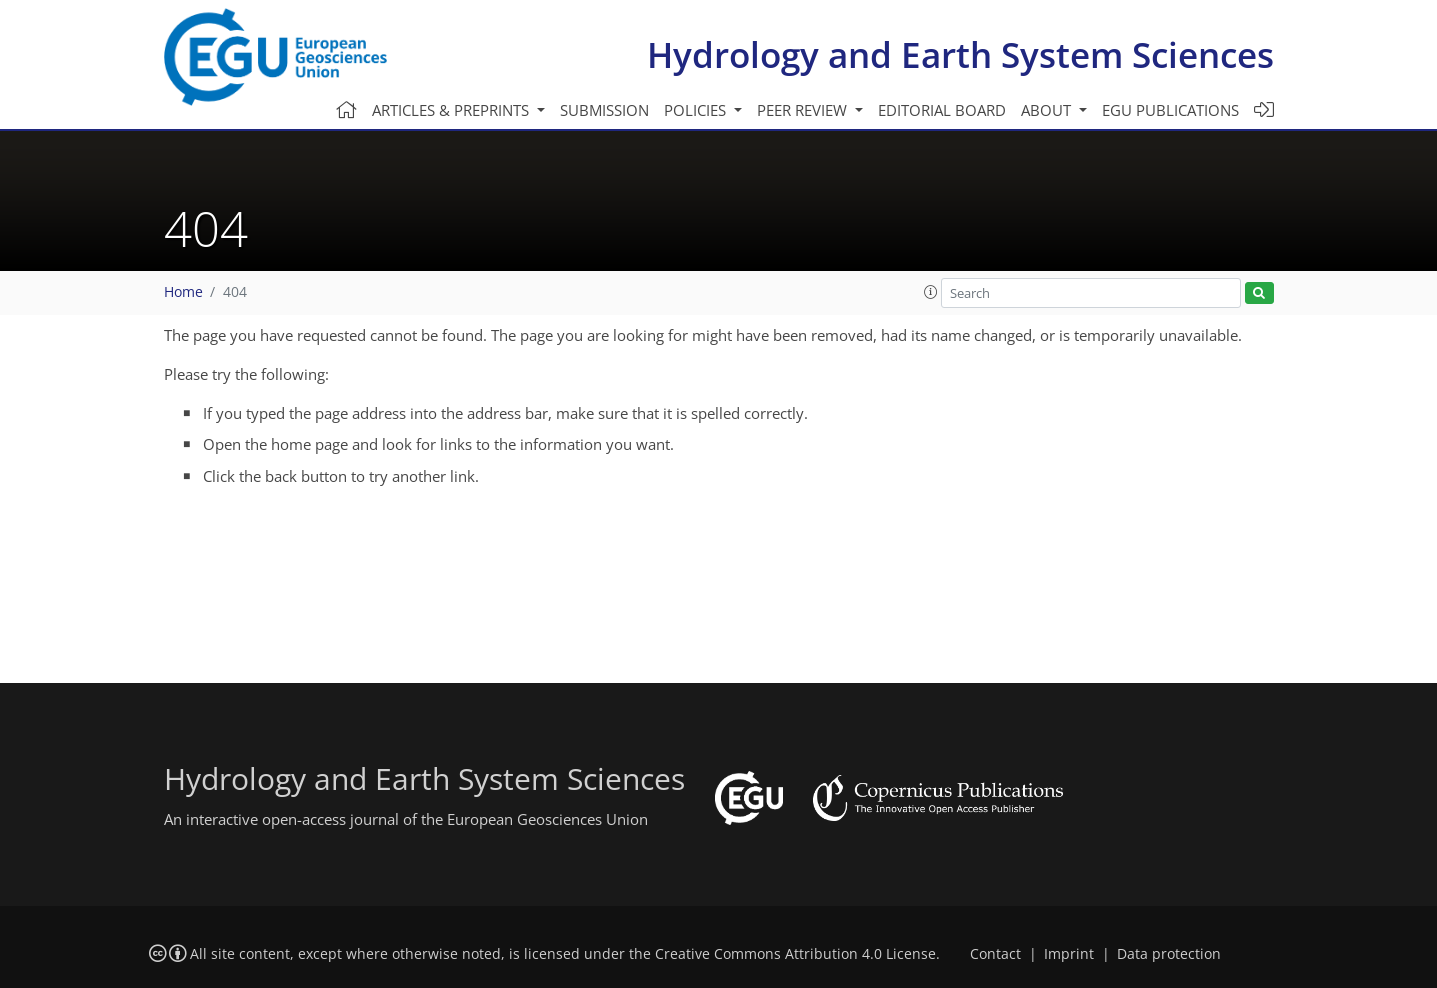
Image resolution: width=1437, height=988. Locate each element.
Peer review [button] (804, 110)
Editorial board (942, 110)
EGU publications (1170, 110)
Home (183, 292)
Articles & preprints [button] (452, 110)
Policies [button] (697, 110)
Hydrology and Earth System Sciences (960, 54)
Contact (995, 954)
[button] (931, 292)
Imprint (1069, 954)
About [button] (1048, 110)
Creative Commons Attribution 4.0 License (795, 954)
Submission (604, 110)
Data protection (1169, 954)
